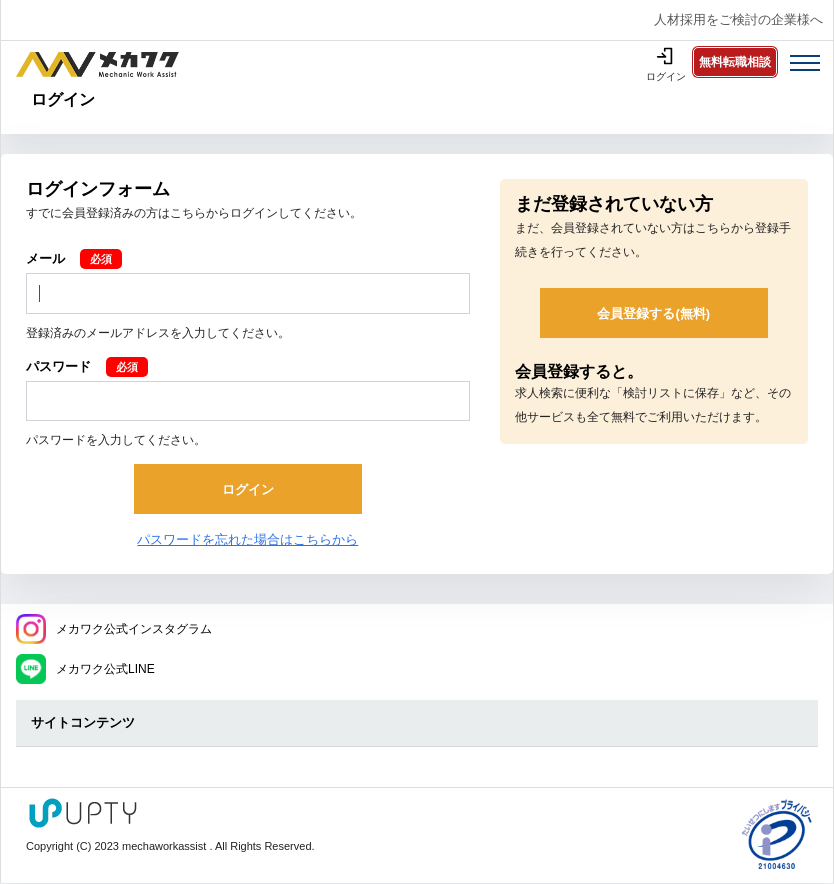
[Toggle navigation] (805, 63)
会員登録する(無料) (653, 313)
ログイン (666, 76)
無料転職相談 (735, 62)
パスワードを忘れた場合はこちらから (247, 539)
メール (45, 258)
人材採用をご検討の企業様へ (738, 19)
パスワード (58, 366)
